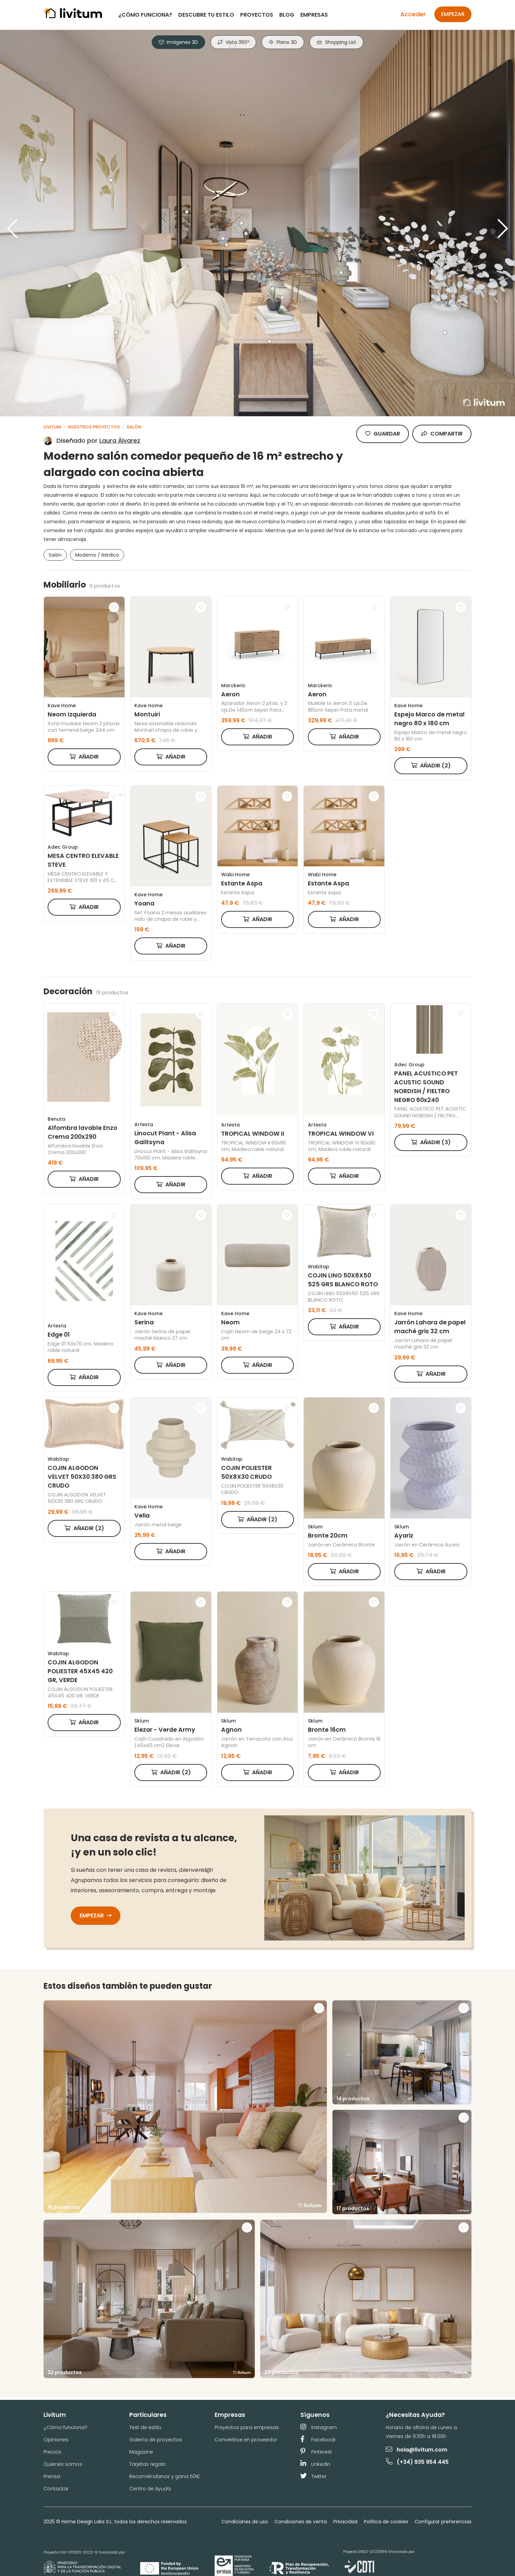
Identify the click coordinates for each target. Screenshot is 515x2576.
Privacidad (345, 2521)
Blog (286, 15)
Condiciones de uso (244, 2521)
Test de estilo (145, 2427)
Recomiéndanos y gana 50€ (164, 2476)
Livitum (52, 427)
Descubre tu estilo (206, 15)
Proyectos (256, 15)
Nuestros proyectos (94, 427)
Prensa (52, 2476)
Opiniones (56, 2439)
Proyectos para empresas (247, 2427)
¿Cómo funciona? (145, 15)
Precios (52, 2451)
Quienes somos (63, 2464)
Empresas (314, 15)
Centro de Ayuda (150, 2488)
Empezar (453, 14)
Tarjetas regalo (147, 2464)
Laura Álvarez (119, 440)
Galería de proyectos (155, 2439)
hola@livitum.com (416, 2450)
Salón (134, 427)
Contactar (56, 2488)
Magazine (141, 2451)
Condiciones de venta (301, 2521)
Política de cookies (386, 2521)
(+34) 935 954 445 (417, 2462)
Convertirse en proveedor (246, 2439)
